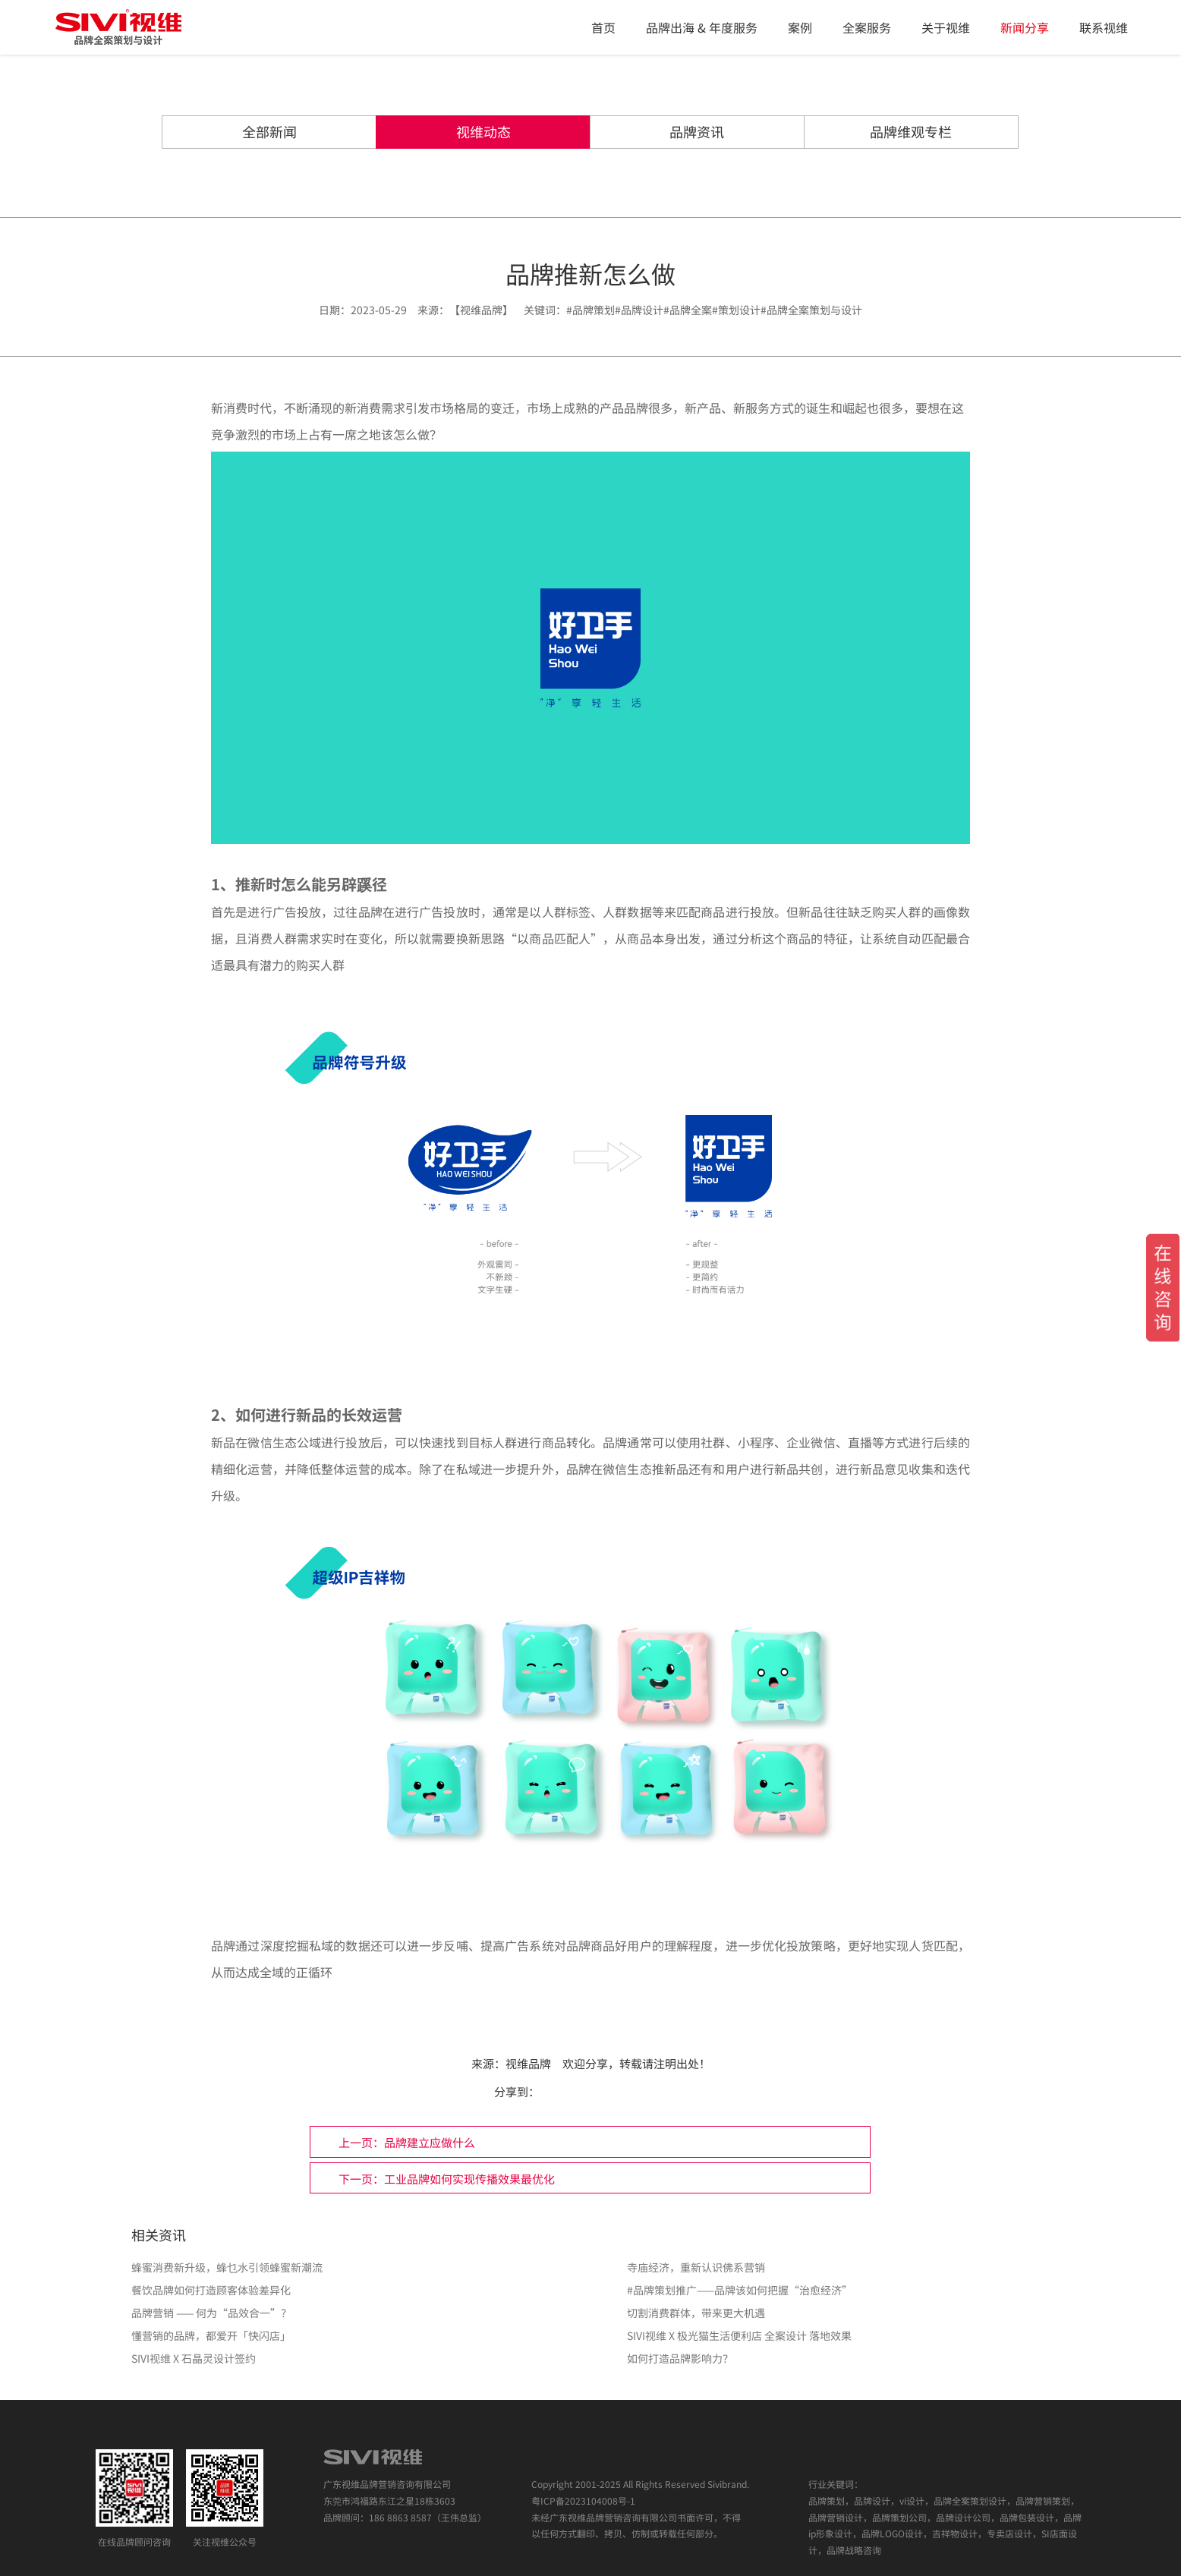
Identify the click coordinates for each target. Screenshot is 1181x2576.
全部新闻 (369, 133)
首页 (603, 27)
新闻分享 (1024, 27)
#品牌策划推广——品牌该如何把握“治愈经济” (739, 2258)
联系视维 (1103, 27)
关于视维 (945, 27)
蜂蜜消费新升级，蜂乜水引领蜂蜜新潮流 (227, 2236)
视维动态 (517, 133)
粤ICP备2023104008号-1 (583, 2468)
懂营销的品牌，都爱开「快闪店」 (211, 2304)
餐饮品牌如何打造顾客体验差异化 (211, 2258)
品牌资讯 (664, 133)
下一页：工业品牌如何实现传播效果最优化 (733, 2146)
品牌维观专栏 (811, 133)
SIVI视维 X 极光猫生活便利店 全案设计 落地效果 (739, 2304)
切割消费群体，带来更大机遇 (696, 2281)
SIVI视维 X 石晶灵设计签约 (193, 2327)
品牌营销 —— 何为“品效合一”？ (211, 2281)
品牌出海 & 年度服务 (701, 27)
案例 (800, 27)
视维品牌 (528, 2064)
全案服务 (866, 27)
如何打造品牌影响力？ (680, 2327)
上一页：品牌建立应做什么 (232, 2146)
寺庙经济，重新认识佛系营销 (696, 2236)
